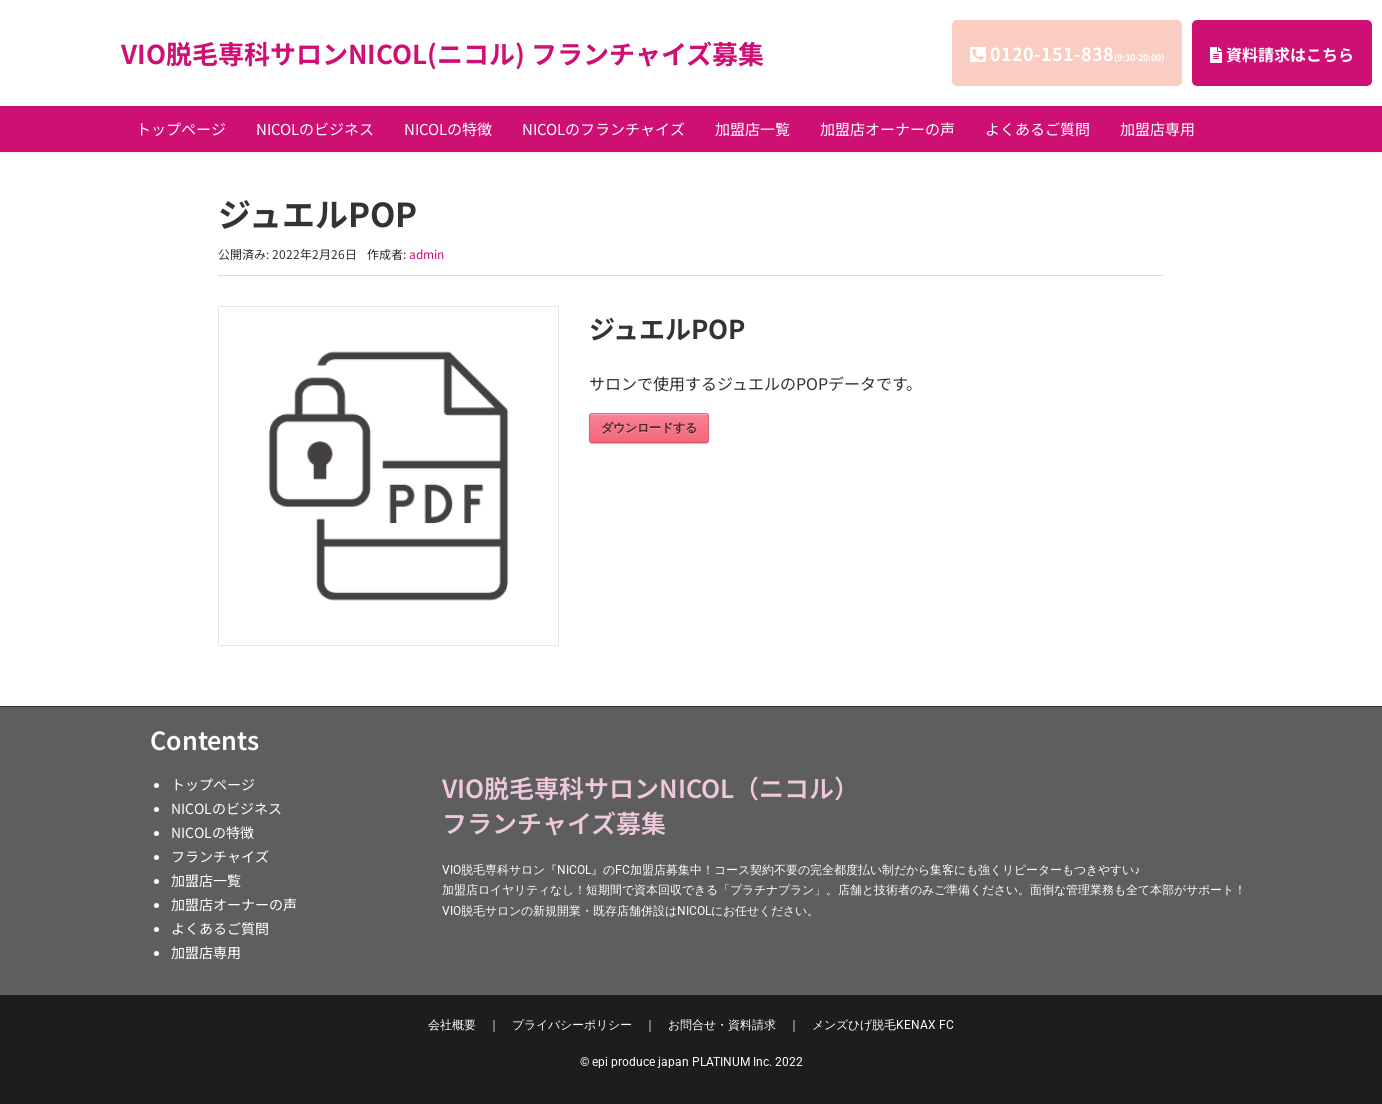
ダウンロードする (649, 428)
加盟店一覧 (752, 128)
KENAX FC (883, 1025)
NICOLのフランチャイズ (603, 128)
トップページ (181, 128)
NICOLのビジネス (315, 128)
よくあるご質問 (1037, 128)
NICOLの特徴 (448, 128)
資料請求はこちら (1282, 54)
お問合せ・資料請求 (722, 1025)
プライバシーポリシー (572, 1025)
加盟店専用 (1157, 128)
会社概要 (452, 1025)
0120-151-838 (1077, 53)
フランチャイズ (220, 856)
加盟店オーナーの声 (887, 128)
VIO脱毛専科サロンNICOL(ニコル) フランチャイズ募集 (442, 52)
